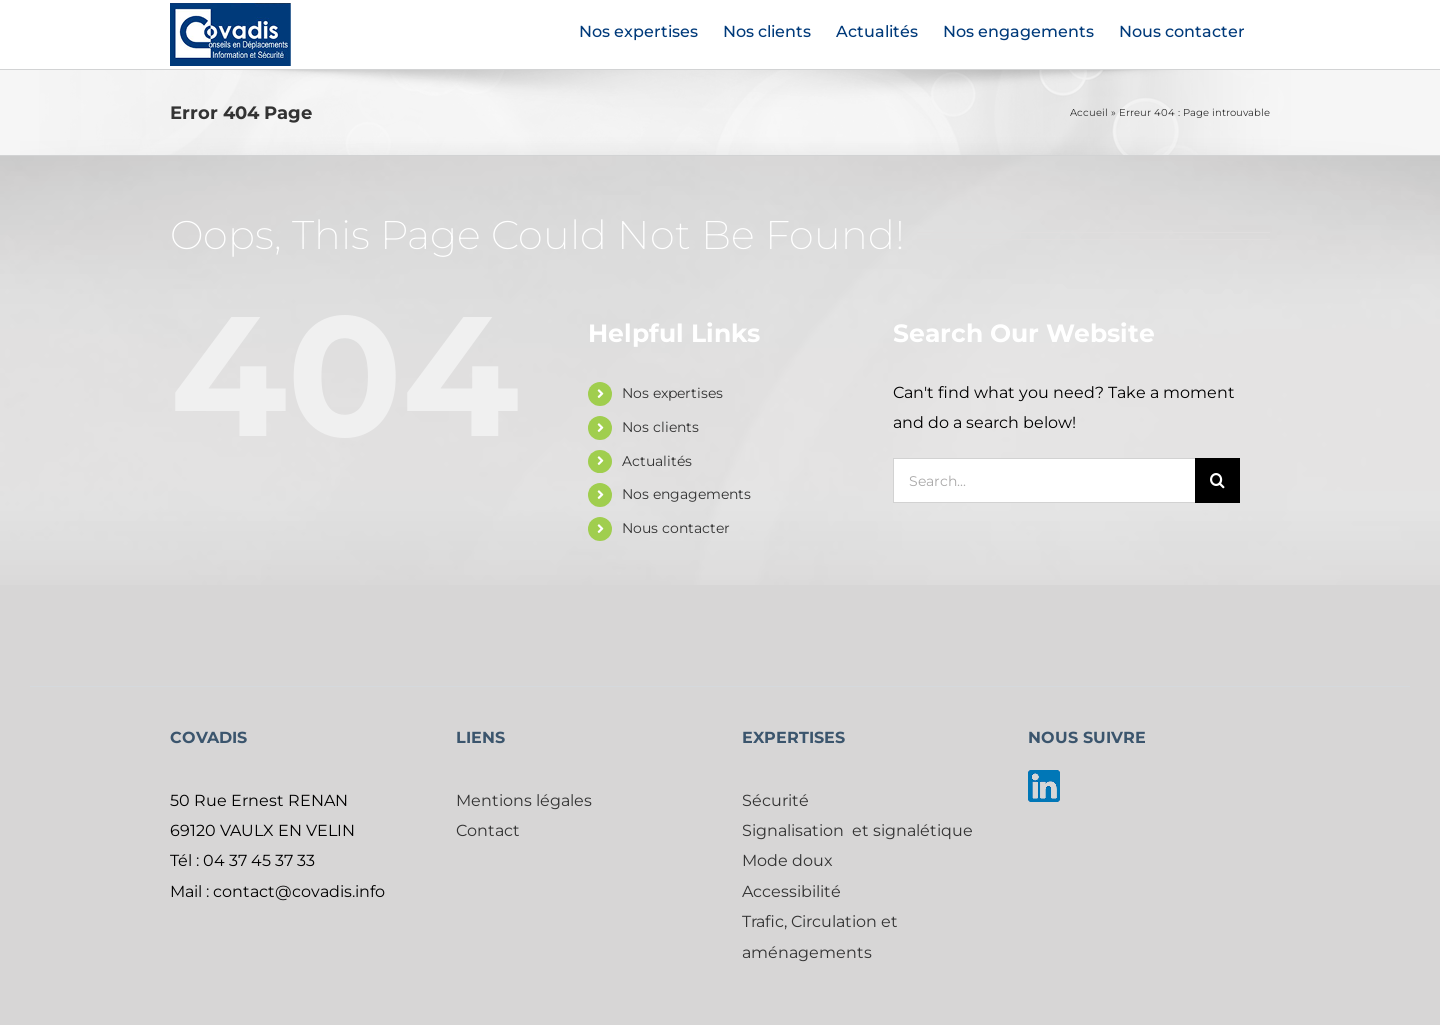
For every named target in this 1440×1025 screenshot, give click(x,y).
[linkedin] (1044, 777)
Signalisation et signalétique (857, 830)
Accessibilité (791, 891)
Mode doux (787, 860)
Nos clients (660, 427)
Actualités (657, 461)
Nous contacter (676, 528)
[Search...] (1044, 480)
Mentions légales (524, 800)
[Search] (1217, 480)
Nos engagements (686, 494)
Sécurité (775, 800)
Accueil (1089, 112)
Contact (488, 830)
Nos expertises (672, 393)
